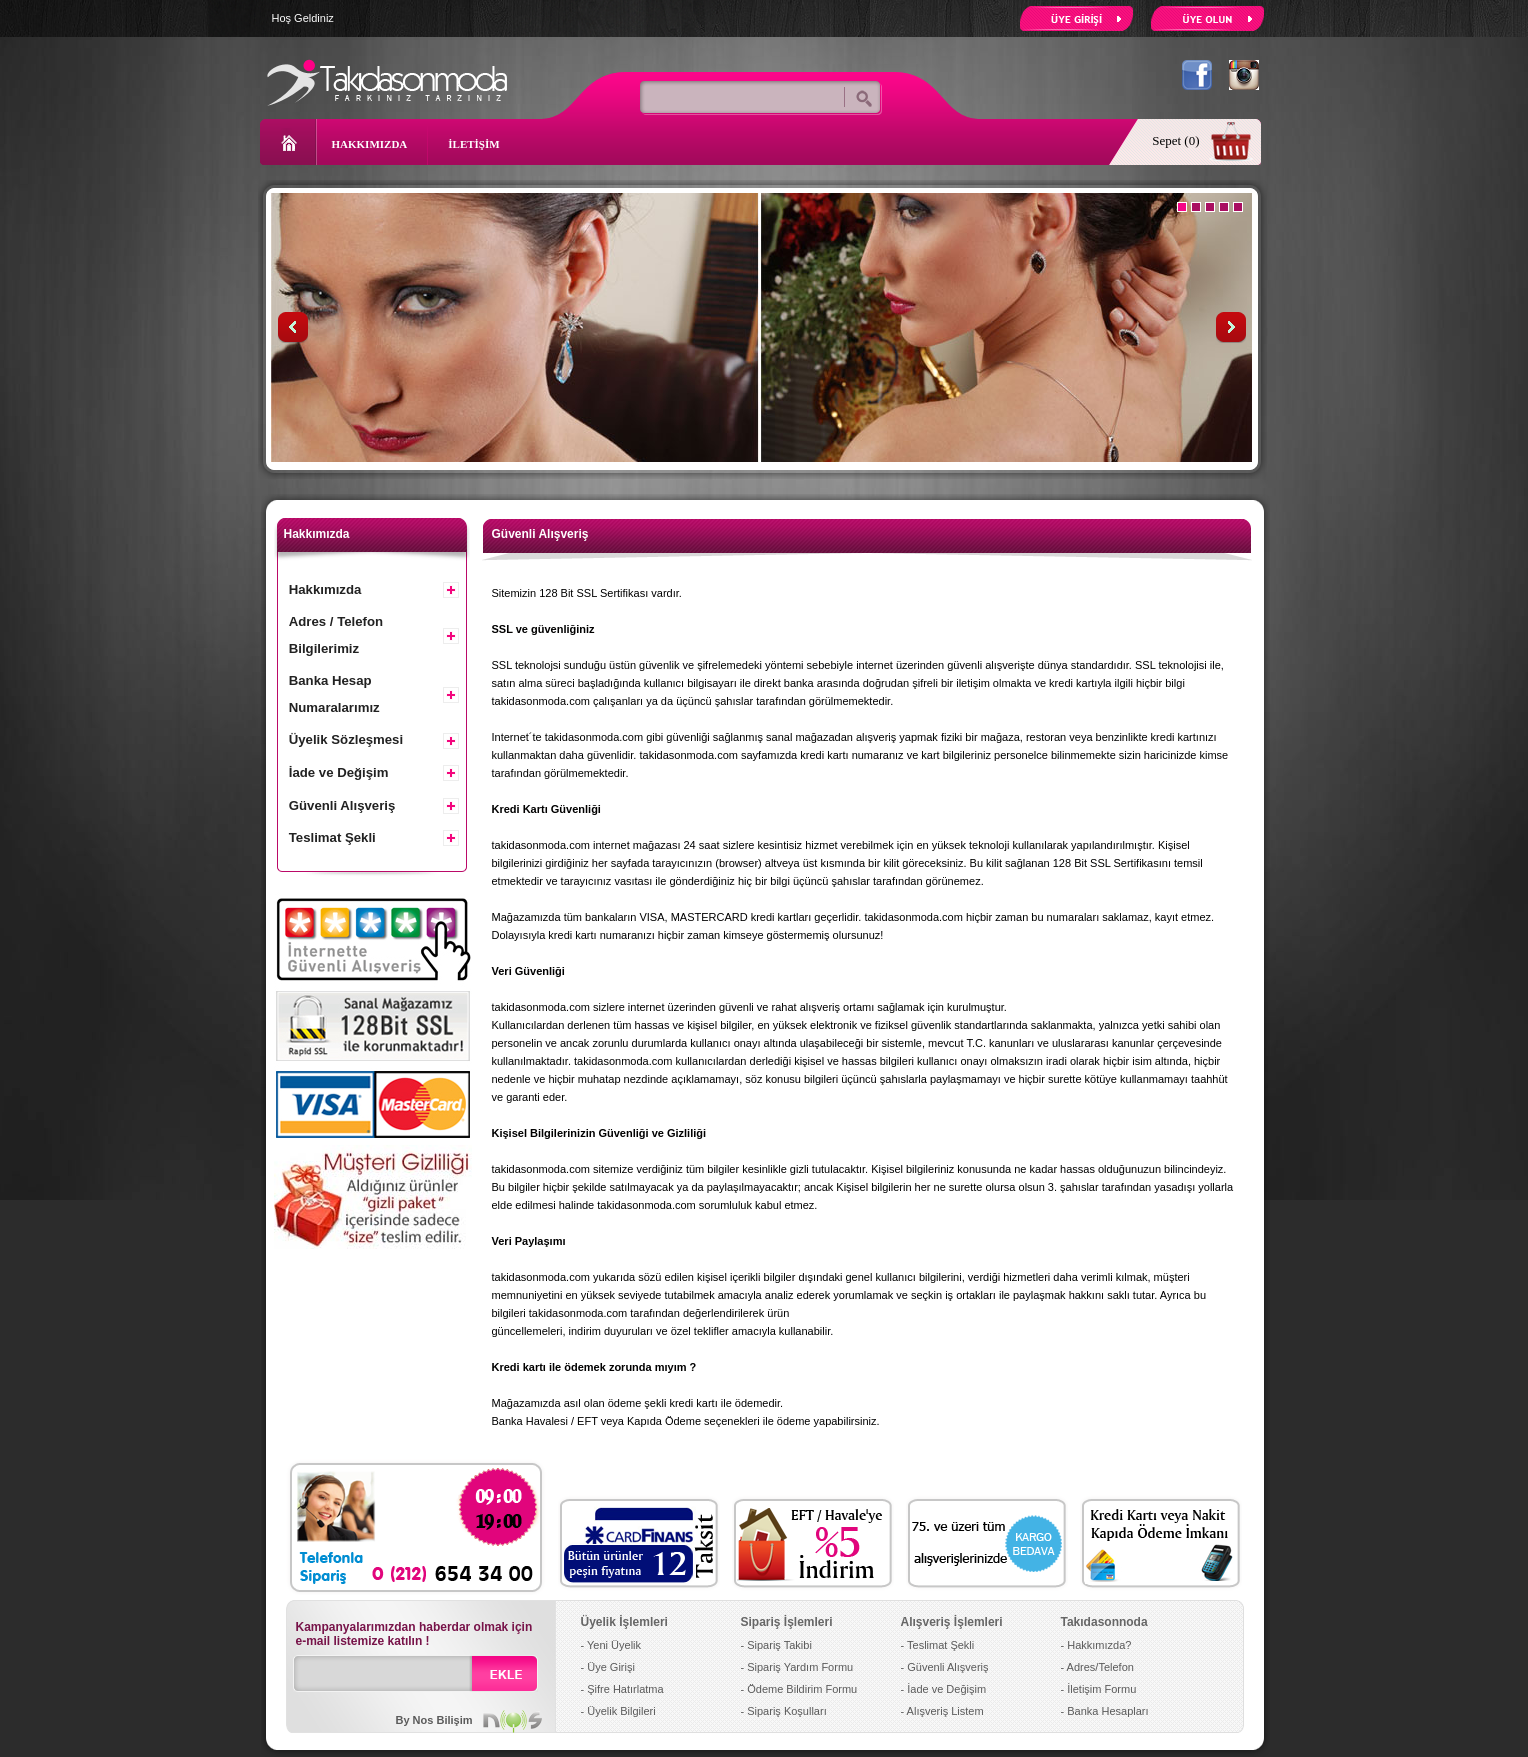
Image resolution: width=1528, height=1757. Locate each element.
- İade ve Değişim (944, 1689)
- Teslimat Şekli (938, 1645)
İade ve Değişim (339, 772)
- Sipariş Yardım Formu (797, 1667)
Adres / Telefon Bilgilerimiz (336, 634)
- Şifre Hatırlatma (622, 1689)
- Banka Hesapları (1105, 1711)
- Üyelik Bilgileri (618, 1711)
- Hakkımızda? (1096, 1645)
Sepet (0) (1175, 140)
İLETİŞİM (473, 144)
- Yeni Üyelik (611, 1645)
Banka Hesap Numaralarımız (334, 693)
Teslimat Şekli (332, 837)
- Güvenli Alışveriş (945, 1667)
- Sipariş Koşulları (784, 1711)
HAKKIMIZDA (370, 144)
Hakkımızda (325, 589)
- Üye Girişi (608, 1667)
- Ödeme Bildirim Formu (799, 1689)
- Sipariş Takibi (776, 1645)
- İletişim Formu (1099, 1689)
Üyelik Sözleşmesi (346, 739)
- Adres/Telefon (1097, 1667)
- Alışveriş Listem (942, 1711)
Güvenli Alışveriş (342, 805)
